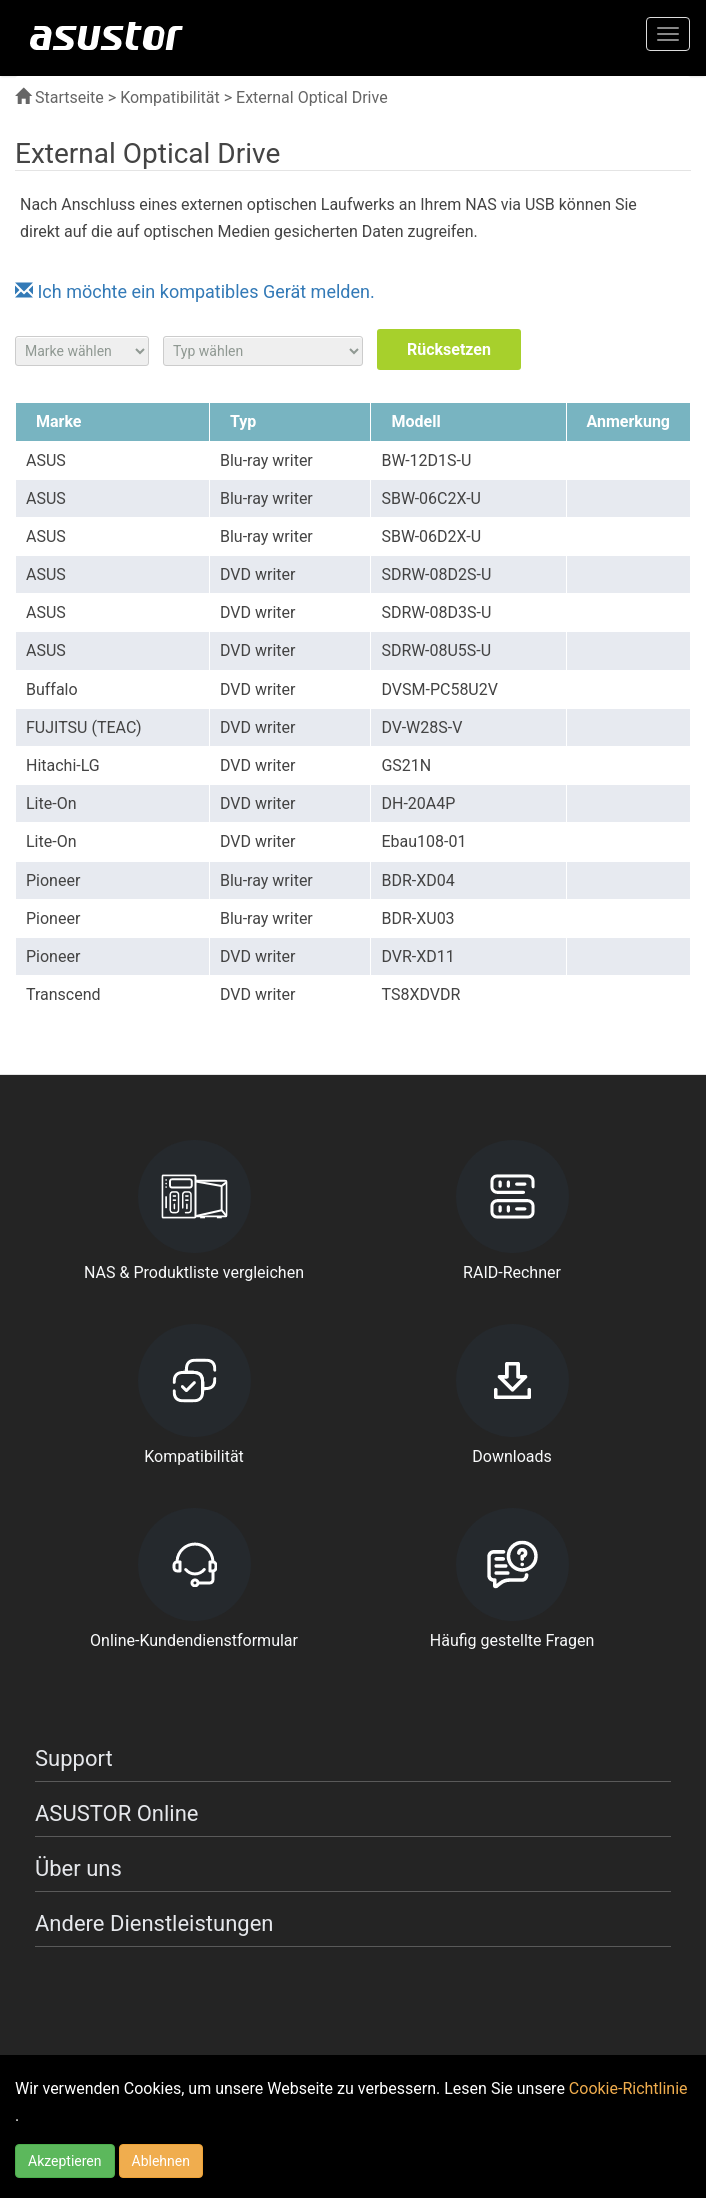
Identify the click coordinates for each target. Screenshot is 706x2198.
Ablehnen (161, 2161)
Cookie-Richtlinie (628, 2088)
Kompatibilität (170, 97)
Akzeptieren (65, 2161)
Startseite (59, 97)
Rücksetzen (449, 349)
